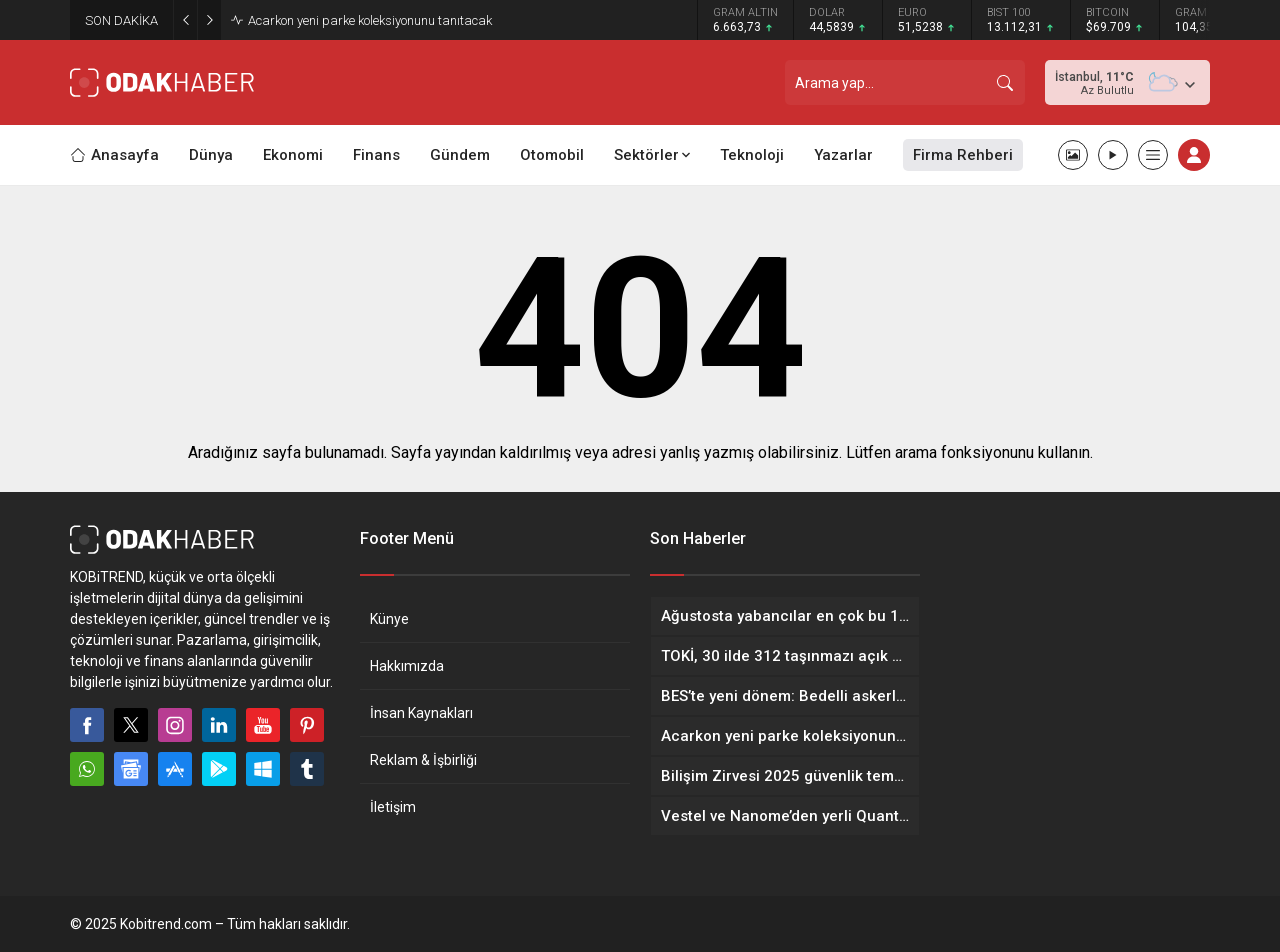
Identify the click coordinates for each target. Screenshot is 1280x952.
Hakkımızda (407, 666)
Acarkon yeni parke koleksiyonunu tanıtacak (370, 20)
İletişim (393, 807)
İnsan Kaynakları (421, 713)
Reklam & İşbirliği (423, 760)
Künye (389, 619)
